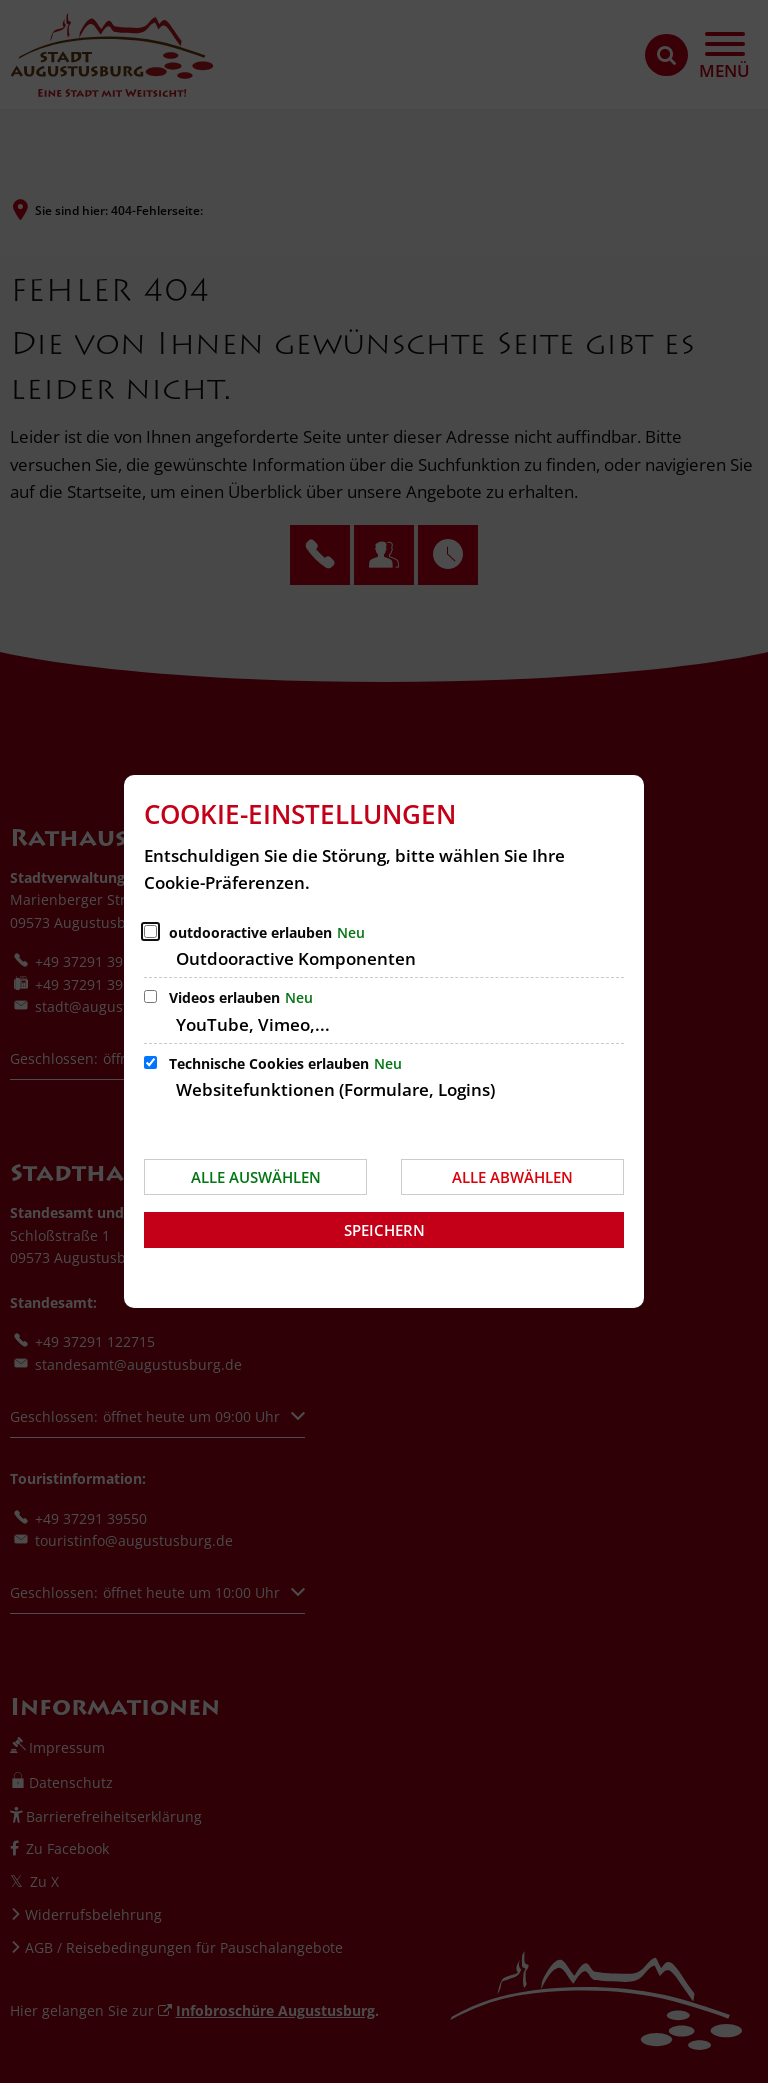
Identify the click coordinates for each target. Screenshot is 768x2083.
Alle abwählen (512, 1177)
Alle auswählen (256, 1177)
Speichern (384, 1230)
